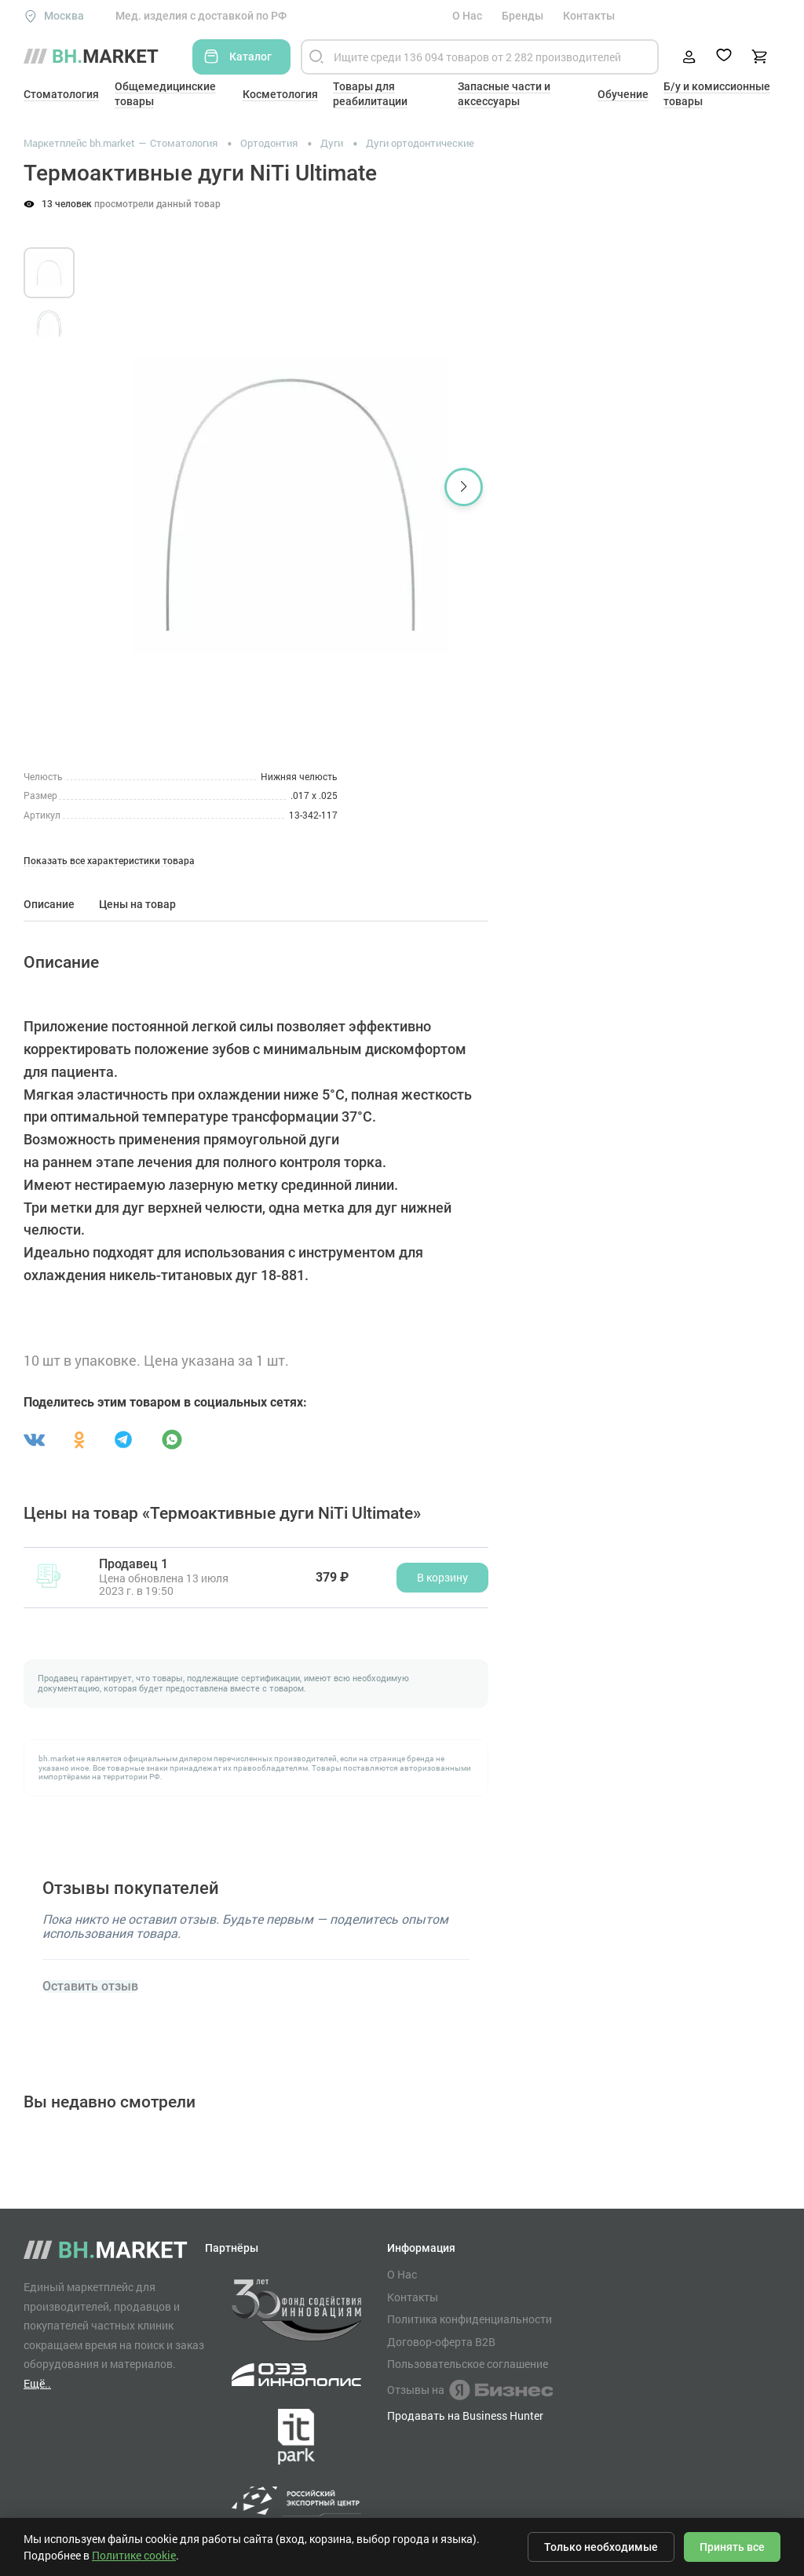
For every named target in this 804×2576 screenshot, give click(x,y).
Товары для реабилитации (370, 94)
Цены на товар (137, 904)
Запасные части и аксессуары (504, 94)
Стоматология (61, 94)
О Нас (467, 15)
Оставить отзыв (90, 1986)
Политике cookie (134, 2555)
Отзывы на (470, 2390)
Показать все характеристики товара (109, 861)
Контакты (589, 15)
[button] (463, 487)
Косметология (280, 94)
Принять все (732, 2547)
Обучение (623, 94)
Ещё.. (37, 2383)
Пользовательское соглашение (467, 2364)
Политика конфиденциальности (469, 2319)
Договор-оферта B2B (441, 2342)
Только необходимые (601, 2547)
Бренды (522, 15)
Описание (49, 904)
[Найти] (316, 57)
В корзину (442, 1577)
